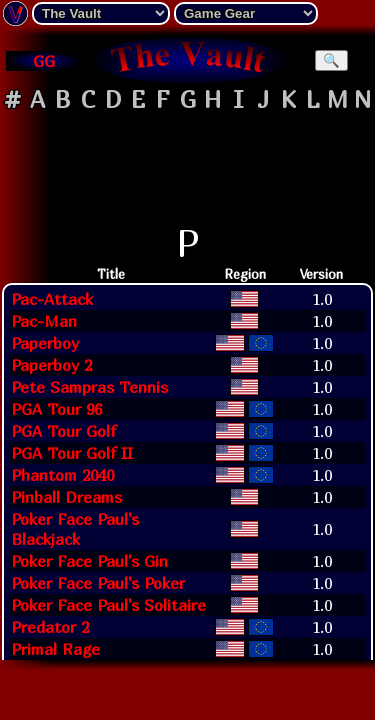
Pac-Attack (52, 299)
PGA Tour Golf (63, 431)
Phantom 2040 (62, 475)
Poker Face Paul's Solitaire (108, 605)
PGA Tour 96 (56, 409)
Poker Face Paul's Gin (89, 561)
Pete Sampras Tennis (89, 387)
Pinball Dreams (66, 497)
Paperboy (45, 343)
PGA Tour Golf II (72, 453)
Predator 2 (50, 627)
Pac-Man (44, 321)
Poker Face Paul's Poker (98, 583)
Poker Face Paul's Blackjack (75, 529)
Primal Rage (55, 649)
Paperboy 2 (51, 365)
